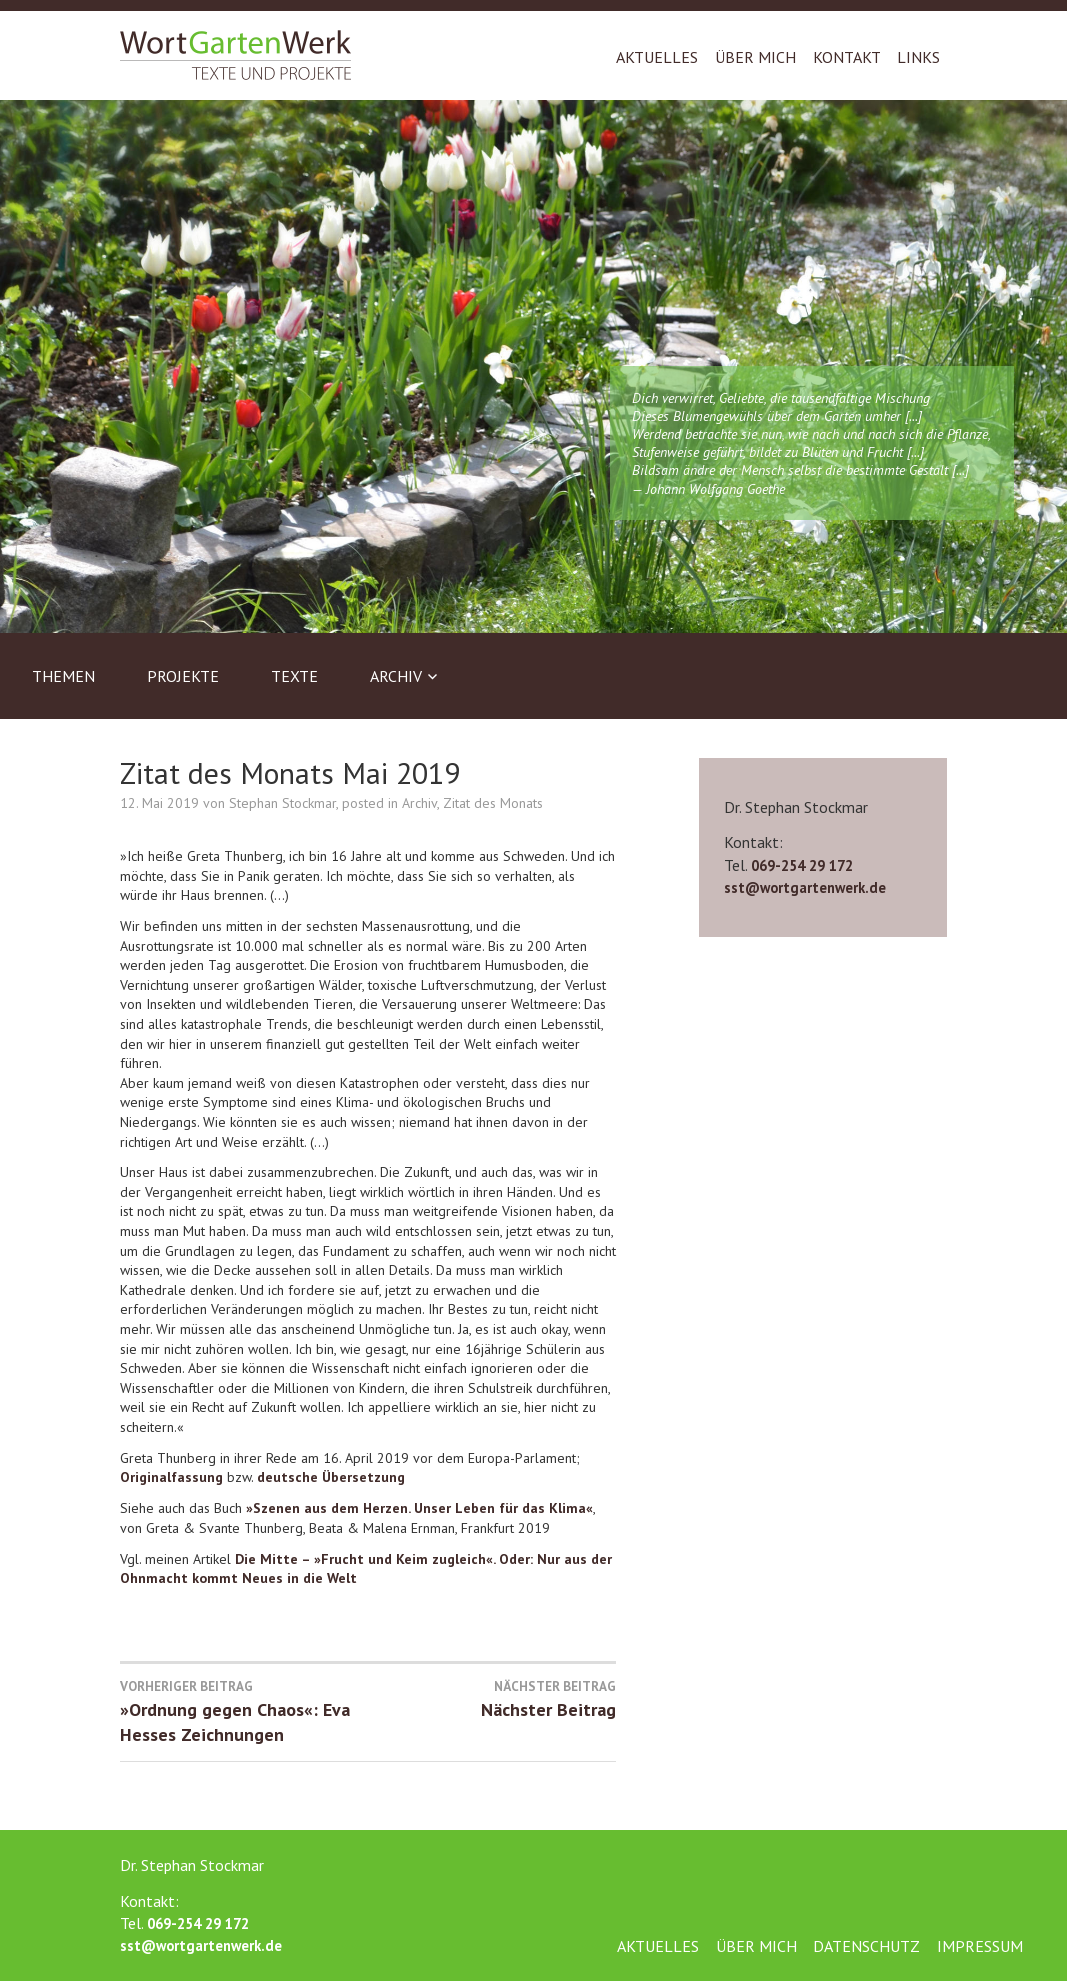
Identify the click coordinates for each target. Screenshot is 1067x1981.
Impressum (980, 1946)
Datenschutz (866, 1946)
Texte (294, 676)
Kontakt (847, 57)
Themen (63, 676)
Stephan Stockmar (282, 803)
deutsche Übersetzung (331, 1477)
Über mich (755, 57)
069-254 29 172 (802, 865)
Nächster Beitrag (492, 1699)
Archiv (396, 676)
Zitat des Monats (493, 803)
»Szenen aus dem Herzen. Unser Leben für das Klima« (419, 1508)
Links (918, 57)
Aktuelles (657, 57)
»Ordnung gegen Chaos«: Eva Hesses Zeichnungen (244, 1712)
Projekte (183, 676)
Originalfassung (171, 1477)
